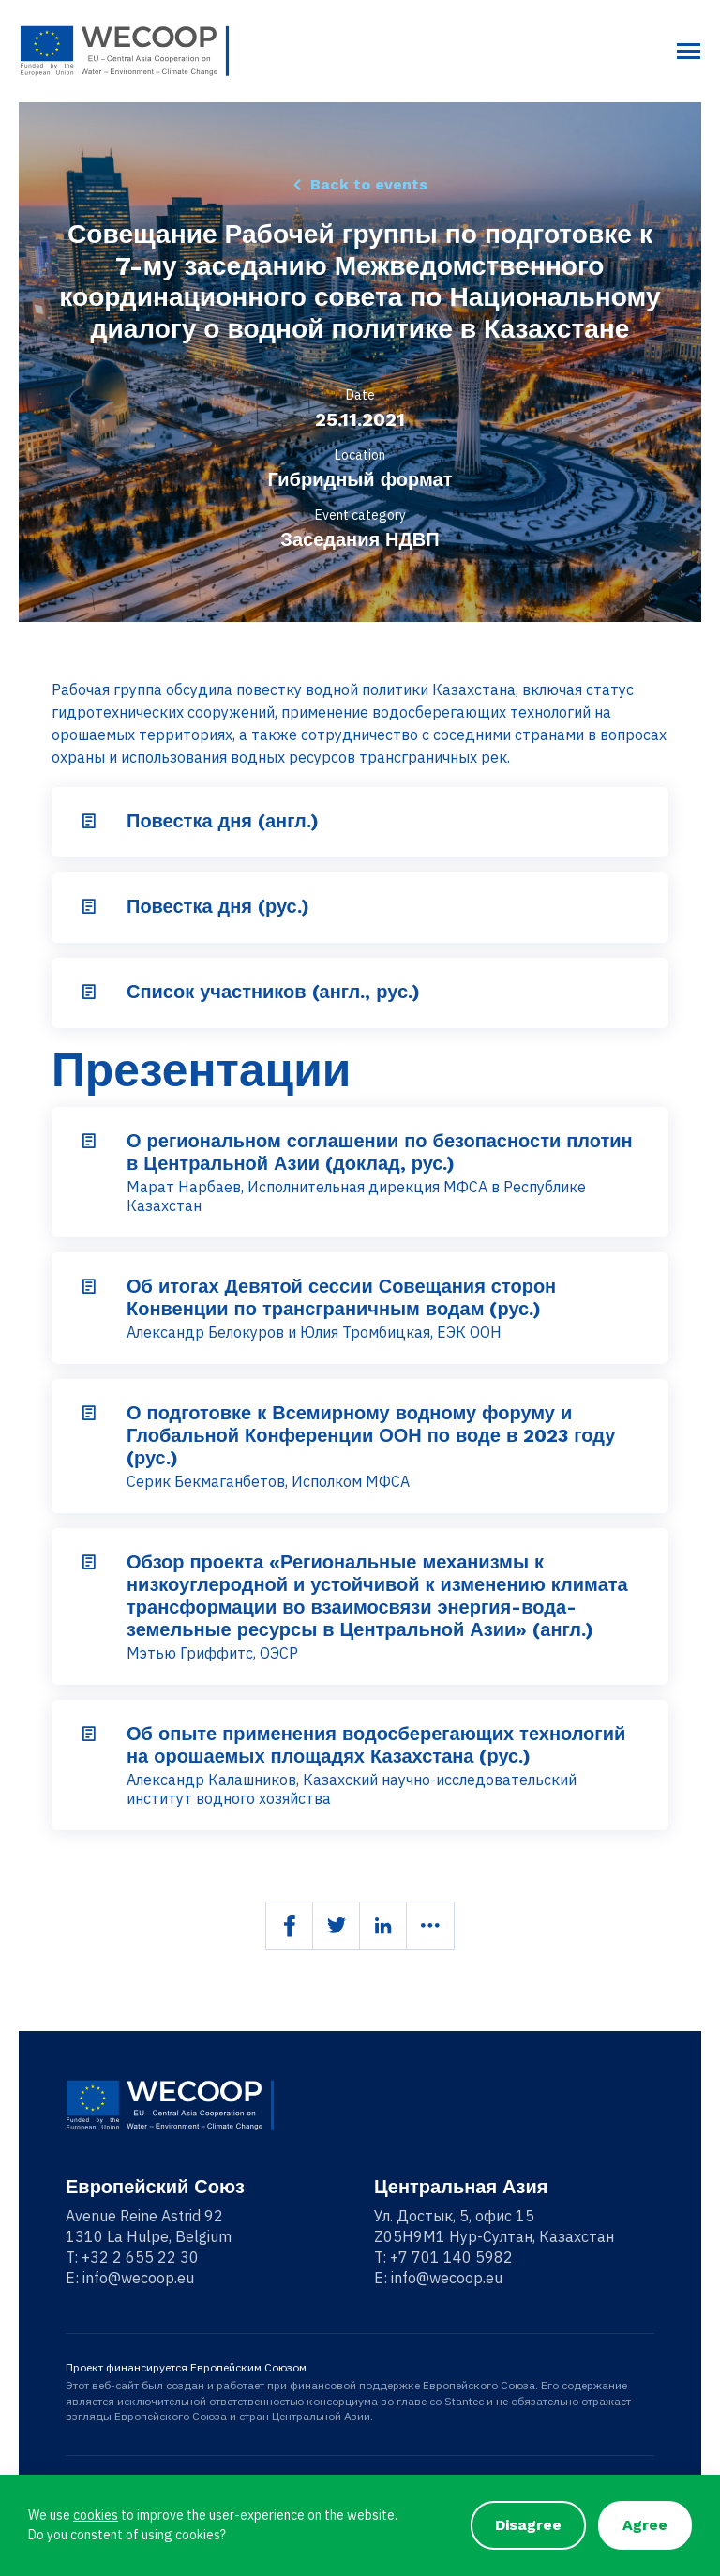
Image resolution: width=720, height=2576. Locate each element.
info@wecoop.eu (138, 2277)
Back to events (368, 184)
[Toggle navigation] (689, 51)
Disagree (528, 2525)
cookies (95, 2515)
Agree (645, 2525)
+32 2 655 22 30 (140, 2257)
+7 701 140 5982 (451, 2257)
